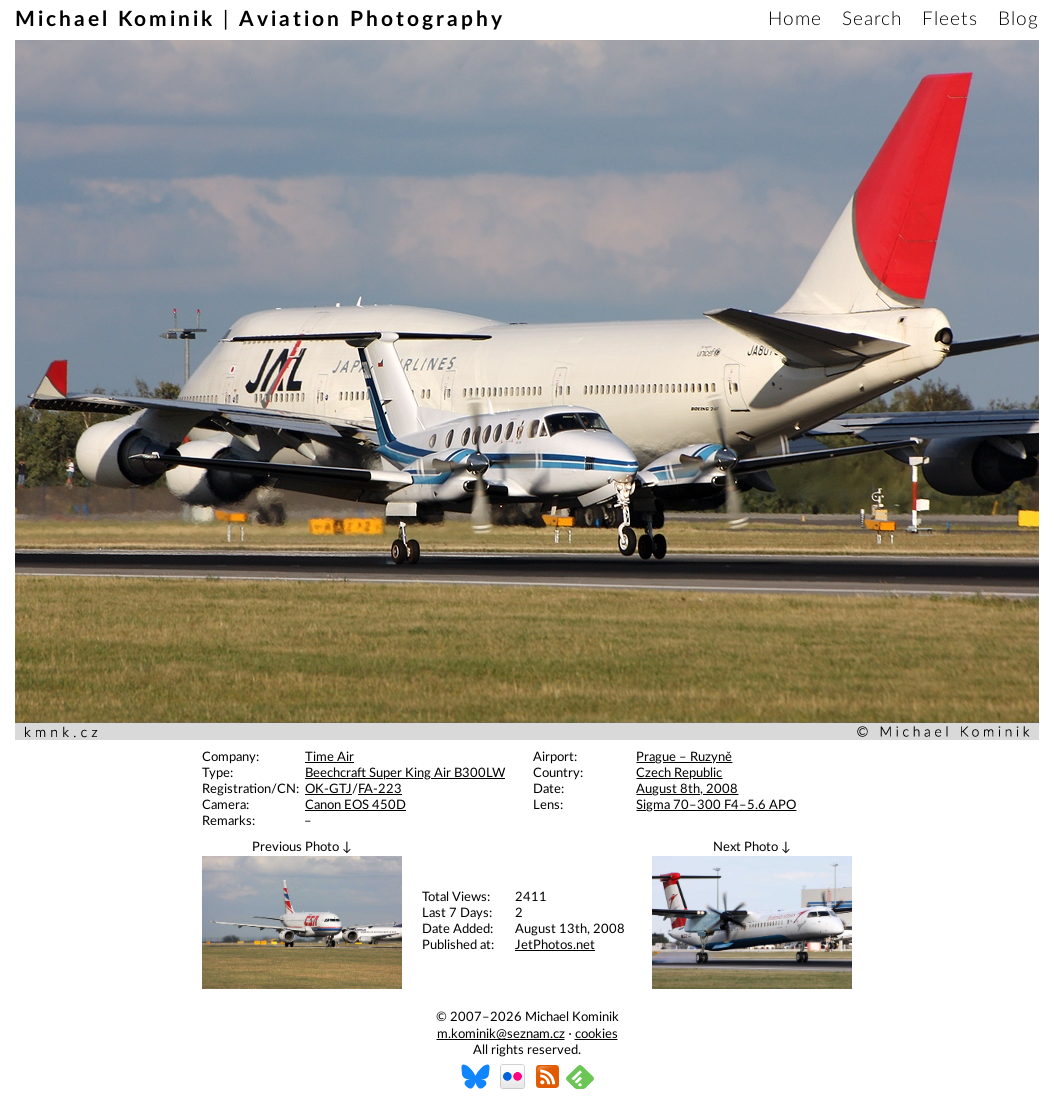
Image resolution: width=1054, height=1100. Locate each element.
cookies (596, 1034)
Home (795, 19)
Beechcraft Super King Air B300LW (405, 773)
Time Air (329, 757)
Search (872, 19)
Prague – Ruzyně (684, 757)
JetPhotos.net (555, 945)
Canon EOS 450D (355, 805)
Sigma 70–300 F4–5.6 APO (716, 805)
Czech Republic (679, 773)
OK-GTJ (328, 789)
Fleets (950, 19)
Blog (1018, 19)
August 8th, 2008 (687, 789)
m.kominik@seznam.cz (501, 1034)
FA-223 (380, 789)
